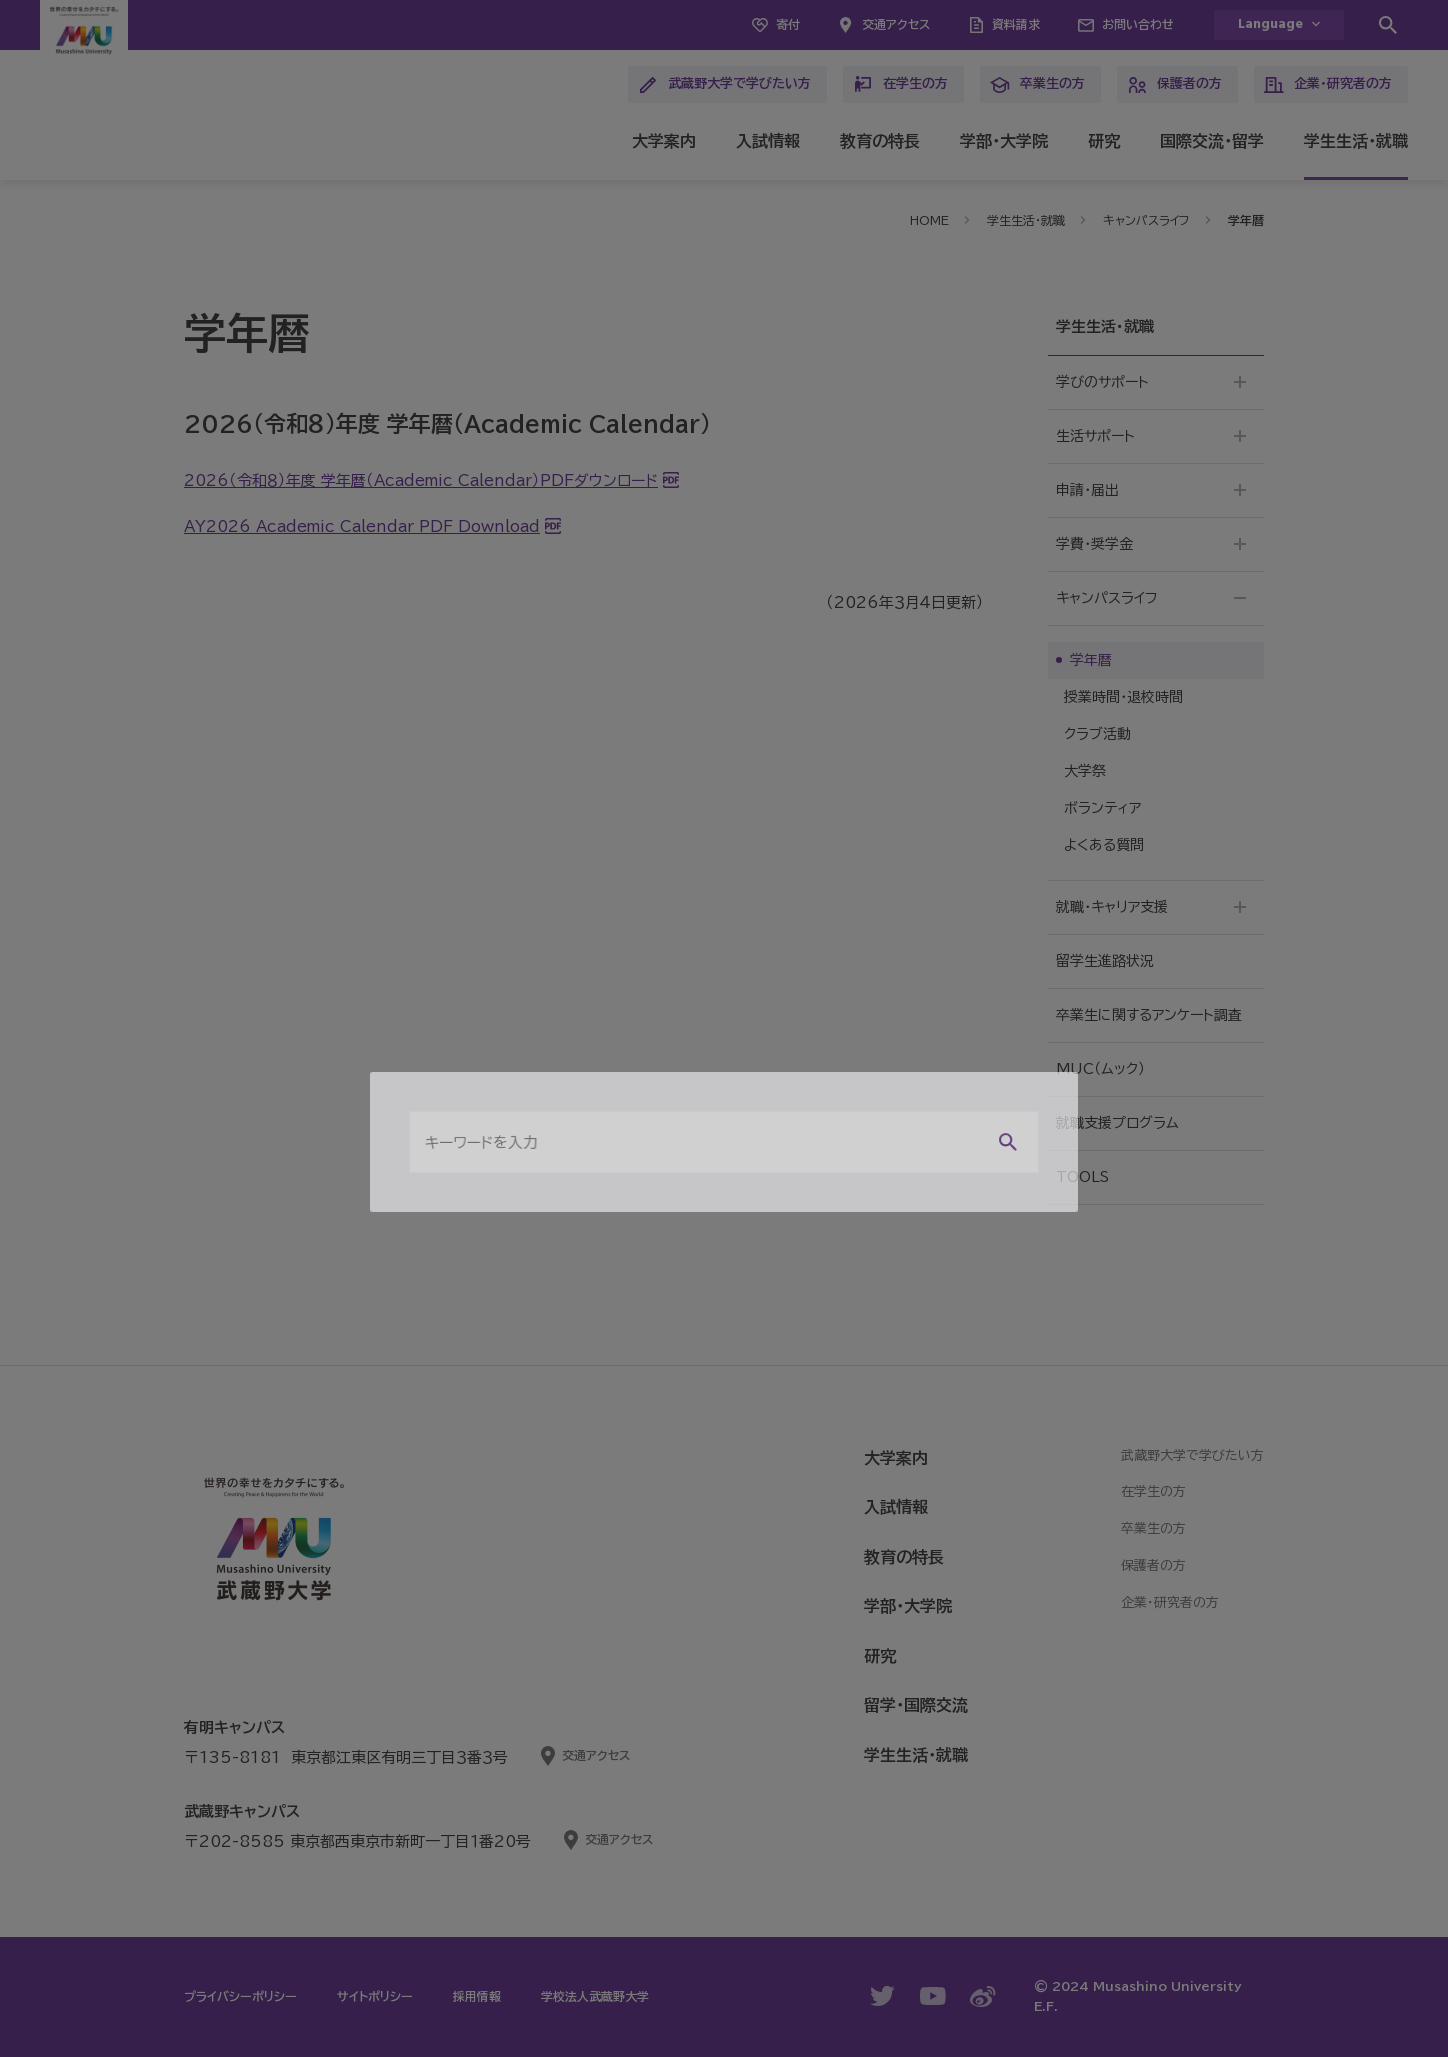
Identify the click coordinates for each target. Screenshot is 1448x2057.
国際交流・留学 (1212, 141)
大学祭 (1085, 771)
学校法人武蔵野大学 (595, 1996)
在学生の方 (900, 85)
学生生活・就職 (1356, 141)
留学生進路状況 (1105, 961)
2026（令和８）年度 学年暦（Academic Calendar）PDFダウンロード (421, 480)
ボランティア (1102, 808)
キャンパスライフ (1146, 220)
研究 (1104, 141)
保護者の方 (1174, 85)
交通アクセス (896, 24)
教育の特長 (880, 141)
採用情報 (477, 1996)
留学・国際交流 (916, 1705)
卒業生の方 (1037, 85)
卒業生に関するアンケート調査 (1149, 1015)
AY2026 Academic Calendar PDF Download (362, 526)
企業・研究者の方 (1328, 85)
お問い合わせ (1138, 24)
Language (1270, 24)
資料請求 (1016, 24)
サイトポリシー (375, 1996)
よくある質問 (1104, 845)
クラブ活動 (1097, 734)
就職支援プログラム (1117, 1123)
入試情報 (768, 141)
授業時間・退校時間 (1123, 697)
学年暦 (1091, 660)
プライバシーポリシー (240, 1996)
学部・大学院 (1004, 141)
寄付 (788, 24)
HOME (929, 220)
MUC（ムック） (1100, 1069)
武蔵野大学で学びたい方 (724, 85)
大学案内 (664, 141)
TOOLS (1082, 1177)
